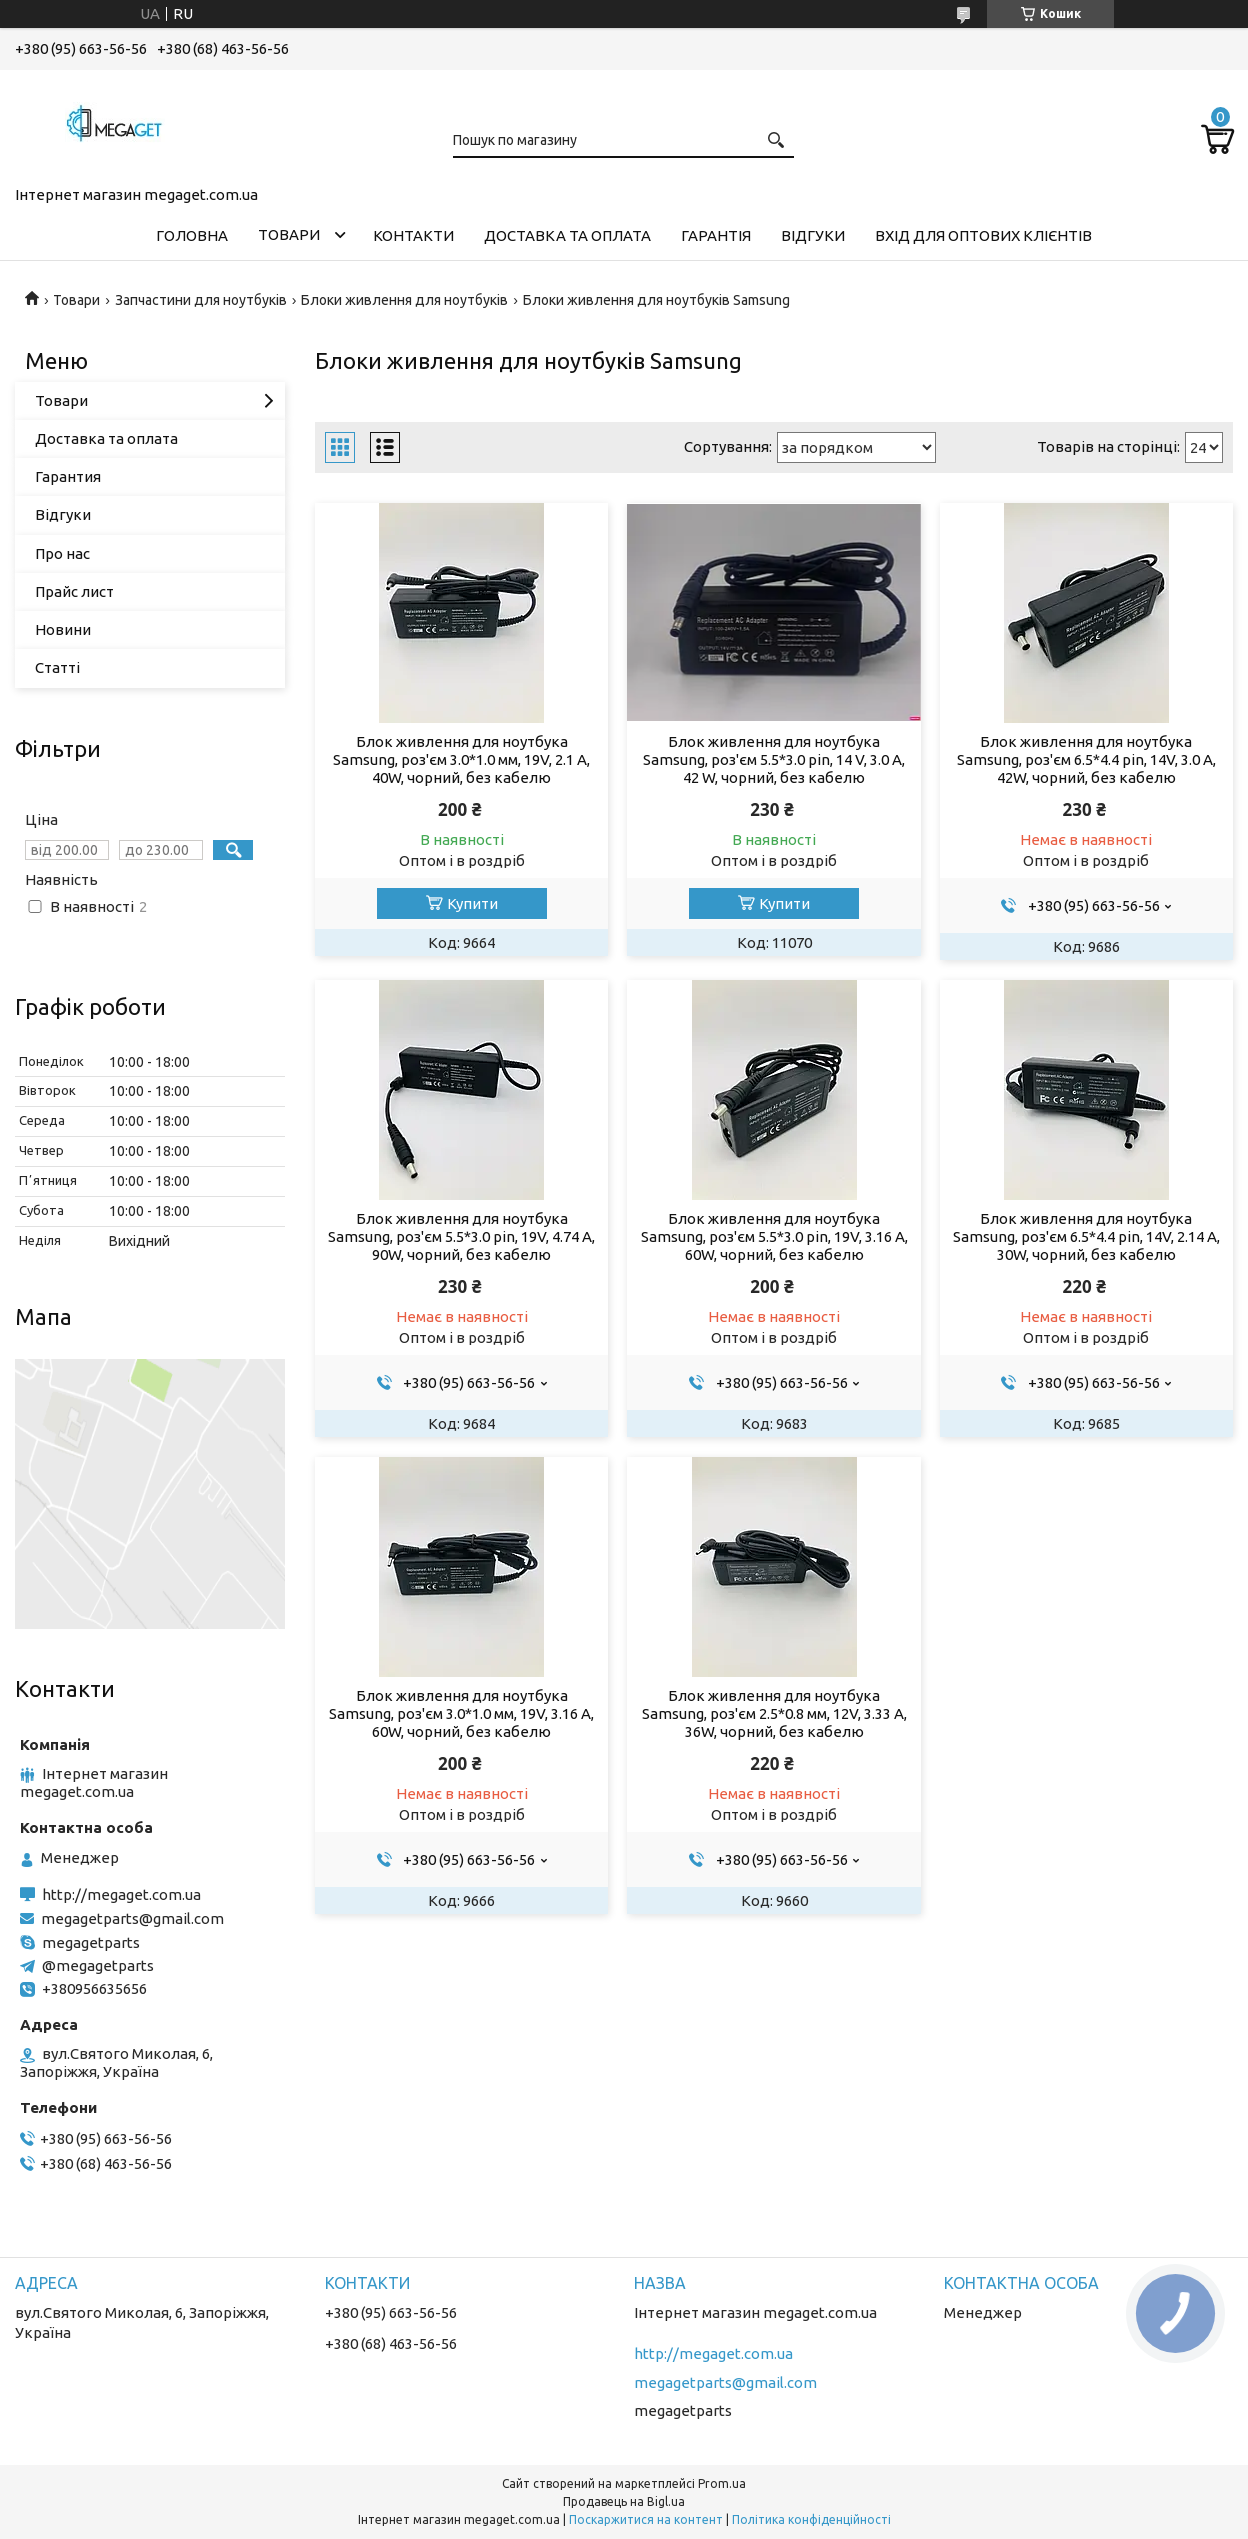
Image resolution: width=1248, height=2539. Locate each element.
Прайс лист (74, 591)
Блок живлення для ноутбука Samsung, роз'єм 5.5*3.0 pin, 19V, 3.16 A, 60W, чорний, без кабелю (774, 1236)
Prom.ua (722, 2483)
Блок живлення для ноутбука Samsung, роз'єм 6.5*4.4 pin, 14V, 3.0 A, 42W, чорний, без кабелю (1086, 759)
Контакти (413, 235)
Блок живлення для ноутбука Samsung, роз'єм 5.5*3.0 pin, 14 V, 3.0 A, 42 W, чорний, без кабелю (774, 759)
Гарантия (68, 476)
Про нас (62, 553)
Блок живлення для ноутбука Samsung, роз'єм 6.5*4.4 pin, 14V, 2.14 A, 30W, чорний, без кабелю (1086, 1236)
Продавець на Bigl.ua (624, 2501)
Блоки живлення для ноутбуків (404, 300)
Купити (472, 903)
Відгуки (813, 235)
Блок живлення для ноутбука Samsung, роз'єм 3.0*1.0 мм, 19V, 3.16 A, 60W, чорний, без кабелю (461, 1713)
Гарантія (716, 235)
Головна (192, 235)
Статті (57, 667)
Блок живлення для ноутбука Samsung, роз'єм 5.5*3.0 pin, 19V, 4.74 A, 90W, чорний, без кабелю (461, 1236)
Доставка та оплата (567, 235)
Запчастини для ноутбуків (201, 300)
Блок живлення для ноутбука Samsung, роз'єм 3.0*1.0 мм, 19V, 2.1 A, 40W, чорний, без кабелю (461, 759)
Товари (289, 234)
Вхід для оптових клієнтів (983, 235)
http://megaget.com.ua (121, 1894)
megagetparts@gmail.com (132, 1918)
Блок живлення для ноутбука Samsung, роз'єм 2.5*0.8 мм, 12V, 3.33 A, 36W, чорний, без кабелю (774, 1713)
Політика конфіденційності (811, 2519)
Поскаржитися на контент (646, 2519)
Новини (63, 629)
